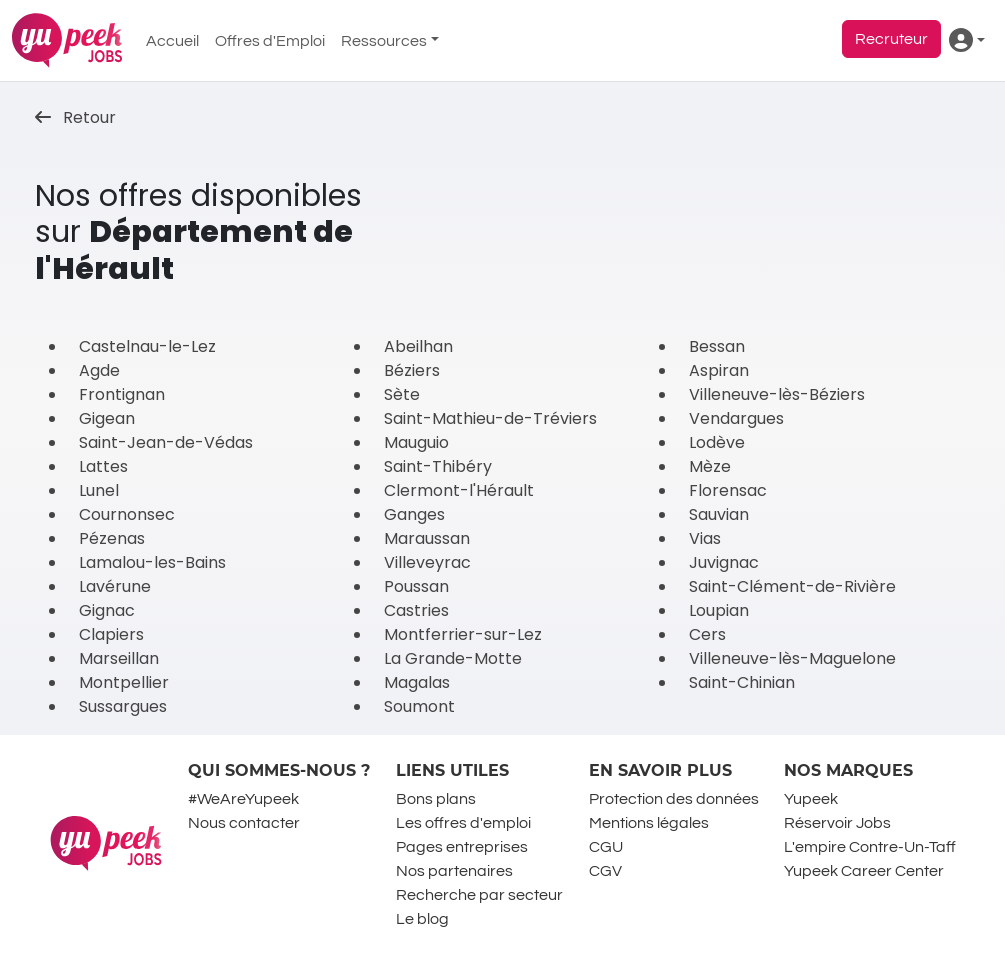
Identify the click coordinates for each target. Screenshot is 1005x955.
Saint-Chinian (742, 682)
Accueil (172, 41)
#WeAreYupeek (243, 799)
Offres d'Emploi (270, 41)
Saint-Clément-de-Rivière (792, 586)
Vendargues (736, 418)
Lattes (103, 466)
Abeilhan (418, 346)
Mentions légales (649, 823)
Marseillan (119, 658)
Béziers (412, 370)
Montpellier (124, 682)
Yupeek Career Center (864, 871)
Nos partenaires (454, 871)
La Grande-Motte (453, 658)
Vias (705, 538)
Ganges (414, 514)
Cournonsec (127, 514)
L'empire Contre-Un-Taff (870, 847)
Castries (416, 610)
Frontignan (122, 394)
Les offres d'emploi (463, 823)
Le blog (422, 919)
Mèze (710, 466)
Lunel (99, 490)
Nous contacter (244, 823)
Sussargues (123, 706)
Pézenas (112, 538)
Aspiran (719, 370)
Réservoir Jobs (837, 823)
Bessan (717, 346)
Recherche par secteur (479, 895)
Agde (99, 370)
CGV (605, 871)
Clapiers (111, 634)
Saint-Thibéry (438, 466)
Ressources (384, 41)
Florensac (728, 490)
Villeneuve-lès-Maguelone (792, 658)
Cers (707, 634)
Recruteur (891, 39)
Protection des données (674, 799)
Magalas (417, 682)
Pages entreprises (462, 847)
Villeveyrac (427, 562)
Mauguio (416, 442)
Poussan (416, 586)
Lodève (717, 442)
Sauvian (719, 514)
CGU (606, 847)
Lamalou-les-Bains (152, 562)
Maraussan (427, 538)
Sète (402, 394)
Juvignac (724, 562)
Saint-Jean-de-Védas (166, 442)
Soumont (419, 706)
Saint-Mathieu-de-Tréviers (490, 418)
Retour (75, 117)
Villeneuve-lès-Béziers (777, 394)
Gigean (107, 418)
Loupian (719, 610)
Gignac (107, 610)
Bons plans (436, 799)
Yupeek (811, 799)
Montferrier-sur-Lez (463, 634)
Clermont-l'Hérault (459, 490)
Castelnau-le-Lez (147, 346)
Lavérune (115, 586)
